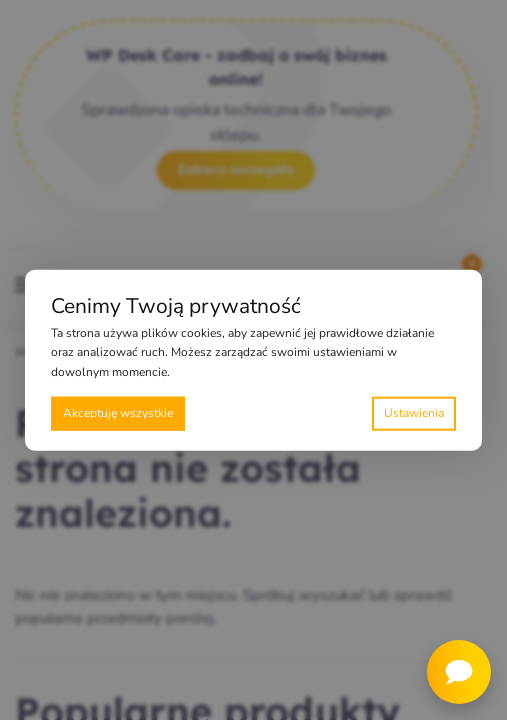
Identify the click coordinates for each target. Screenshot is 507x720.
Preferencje (414, 413)
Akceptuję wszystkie (118, 413)
